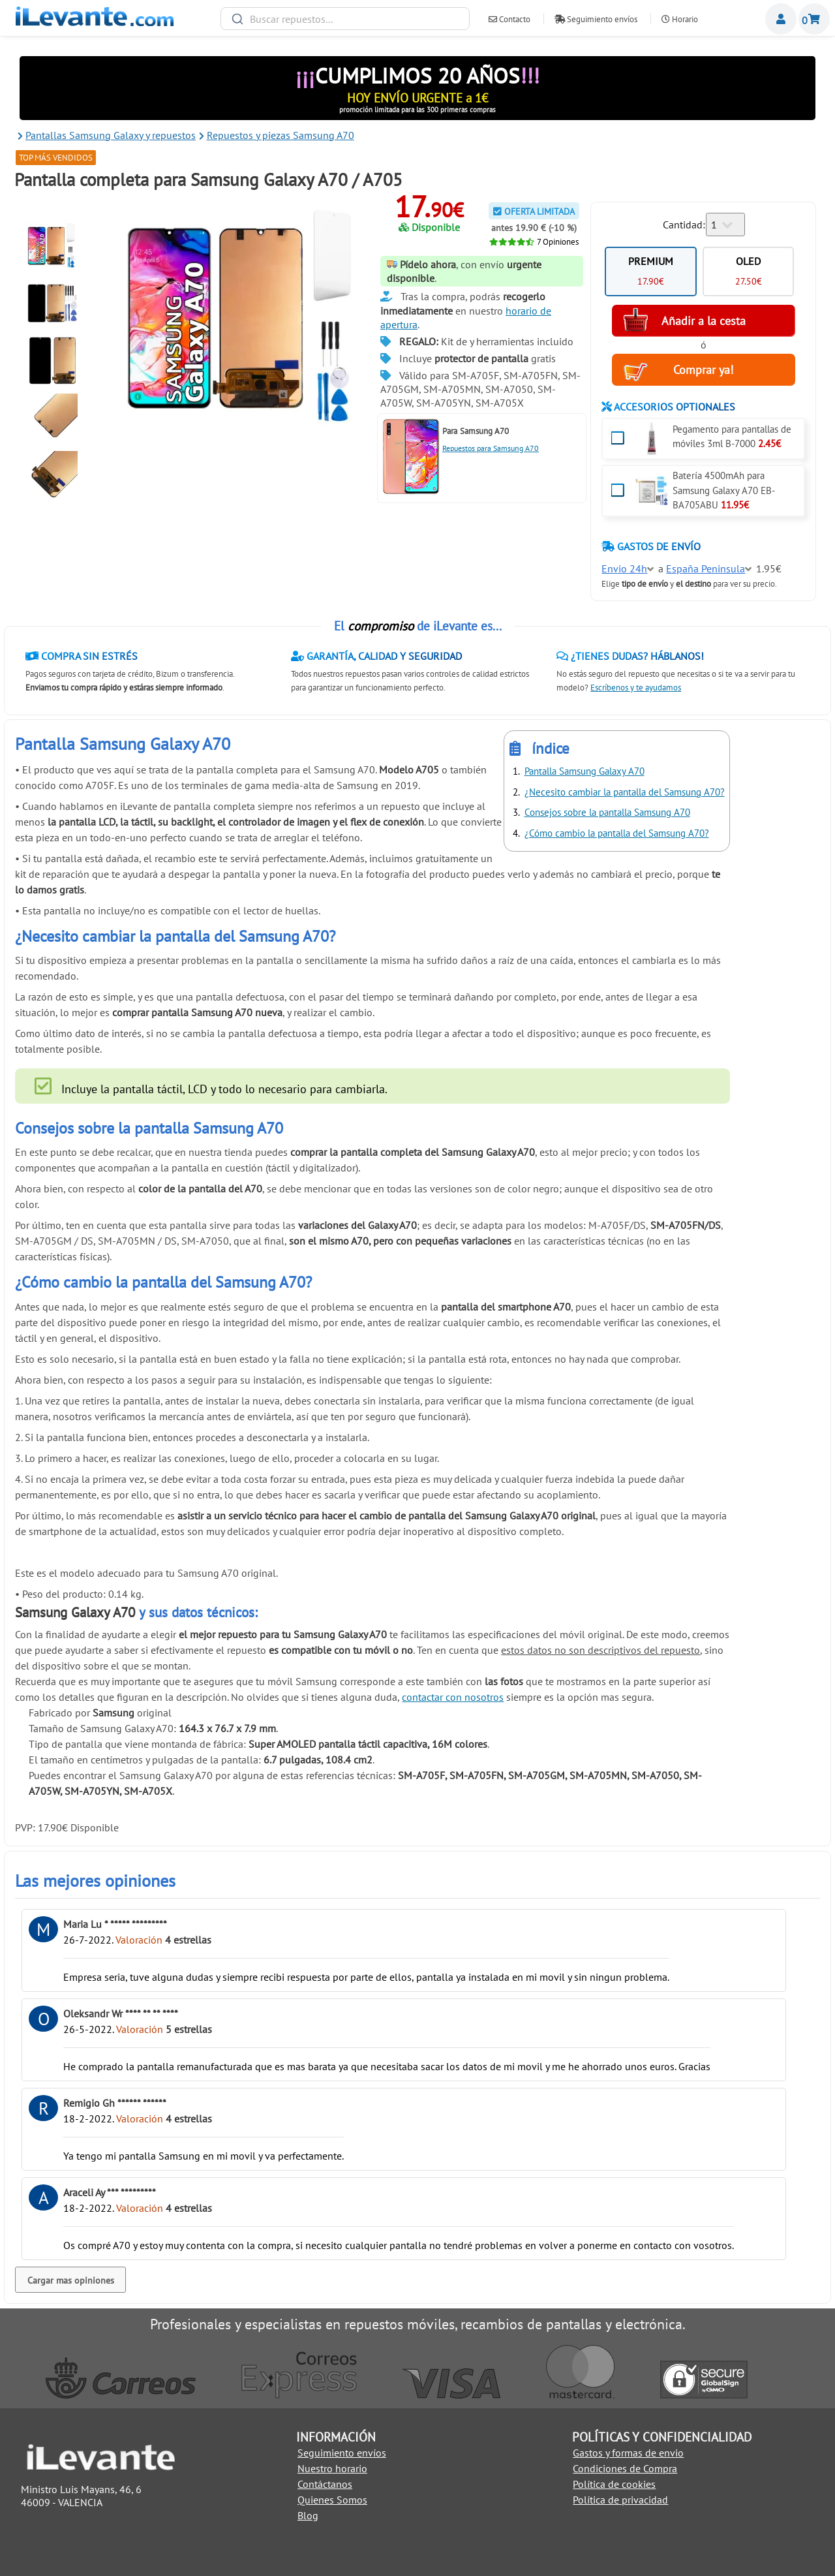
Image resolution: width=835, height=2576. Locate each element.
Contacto (509, 19)
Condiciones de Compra (625, 2468)
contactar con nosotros (453, 1696)
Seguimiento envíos (595, 19)
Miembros (781, 19)
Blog (307, 2515)
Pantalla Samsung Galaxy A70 (584, 771)
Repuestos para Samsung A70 (490, 448)
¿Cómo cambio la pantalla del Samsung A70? (616, 833)
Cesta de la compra (814, 19)
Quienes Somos (332, 2499)
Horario (679, 19)
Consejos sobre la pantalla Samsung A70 (607, 812)
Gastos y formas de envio (628, 2452)
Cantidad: (684, 224)
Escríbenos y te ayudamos (635, 687)
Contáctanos (324, 2484)
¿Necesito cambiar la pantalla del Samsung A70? (624, 792)
